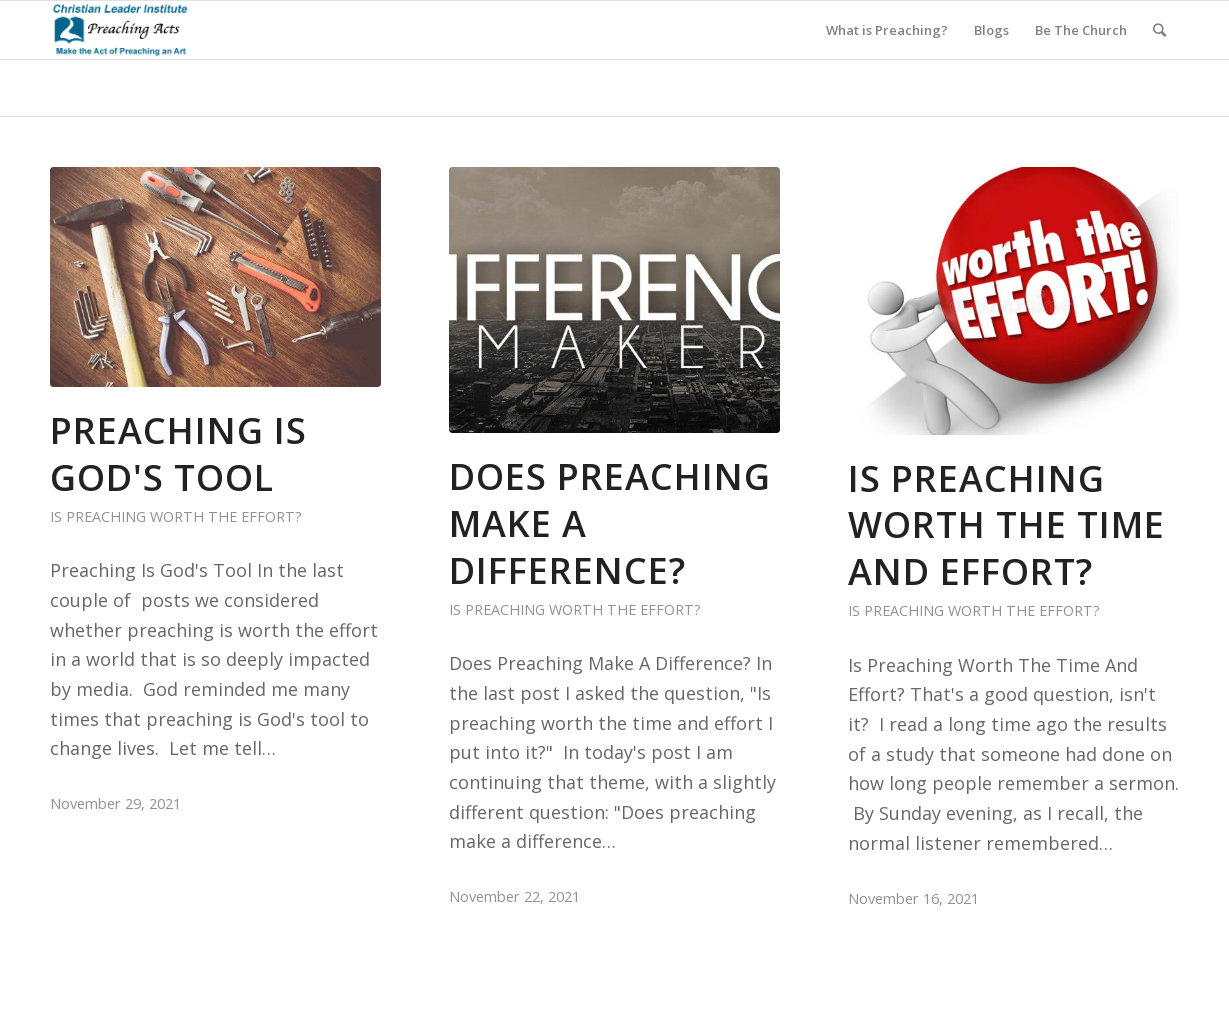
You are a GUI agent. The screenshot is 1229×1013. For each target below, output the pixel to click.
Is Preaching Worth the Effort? (176, 516)
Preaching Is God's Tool (178, 454)
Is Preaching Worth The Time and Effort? (1006, 525)
